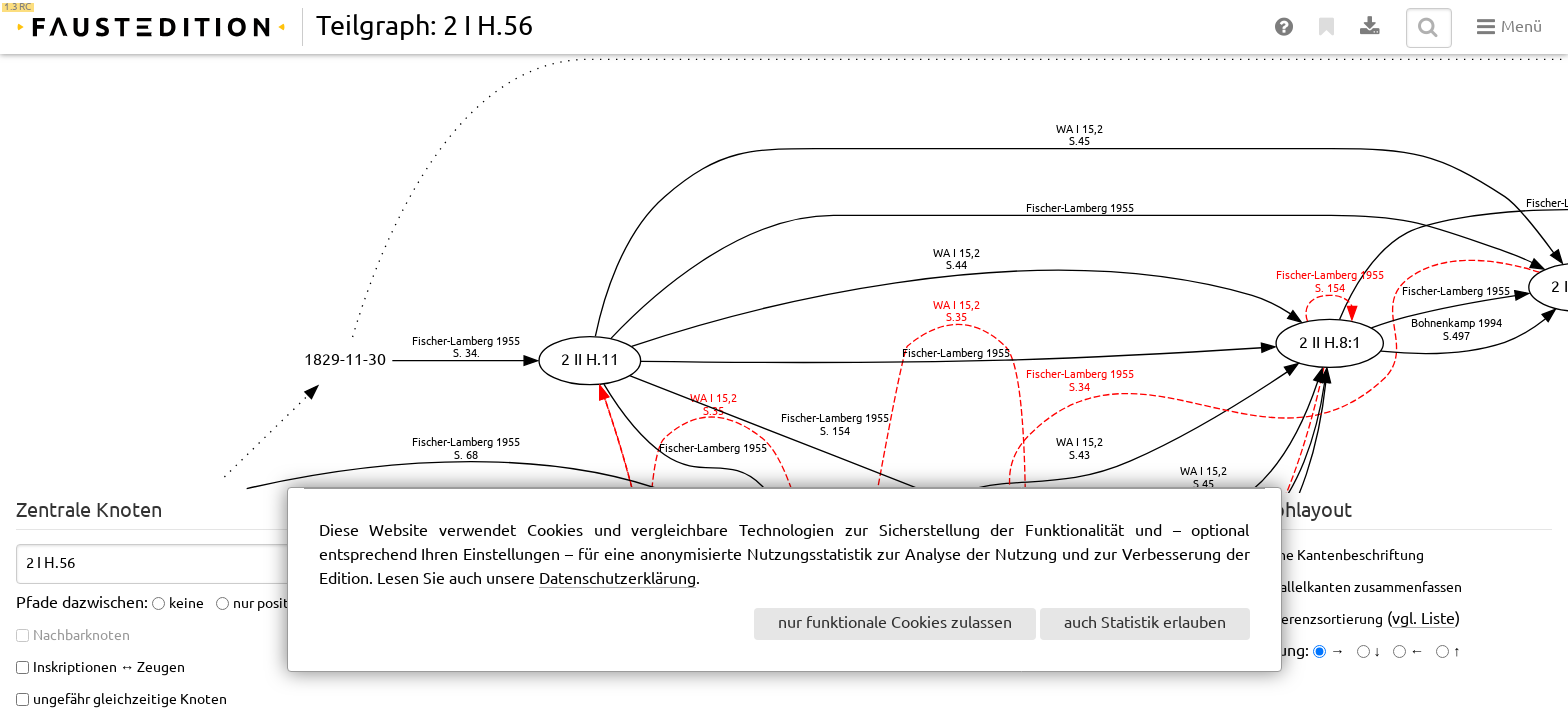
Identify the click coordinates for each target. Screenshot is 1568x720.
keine (186, 604)
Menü (1509, 27)
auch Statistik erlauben (1145, 623)
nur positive (270, 604)
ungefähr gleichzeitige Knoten (130, 700)
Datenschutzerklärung (617, 579)
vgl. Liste (1423, 619)
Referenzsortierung (1321, 620)
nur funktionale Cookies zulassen (895, 623)
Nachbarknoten (81, 636)
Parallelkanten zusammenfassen (1360, 588)
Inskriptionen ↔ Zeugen (109, 668)
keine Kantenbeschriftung (1341, 556)
